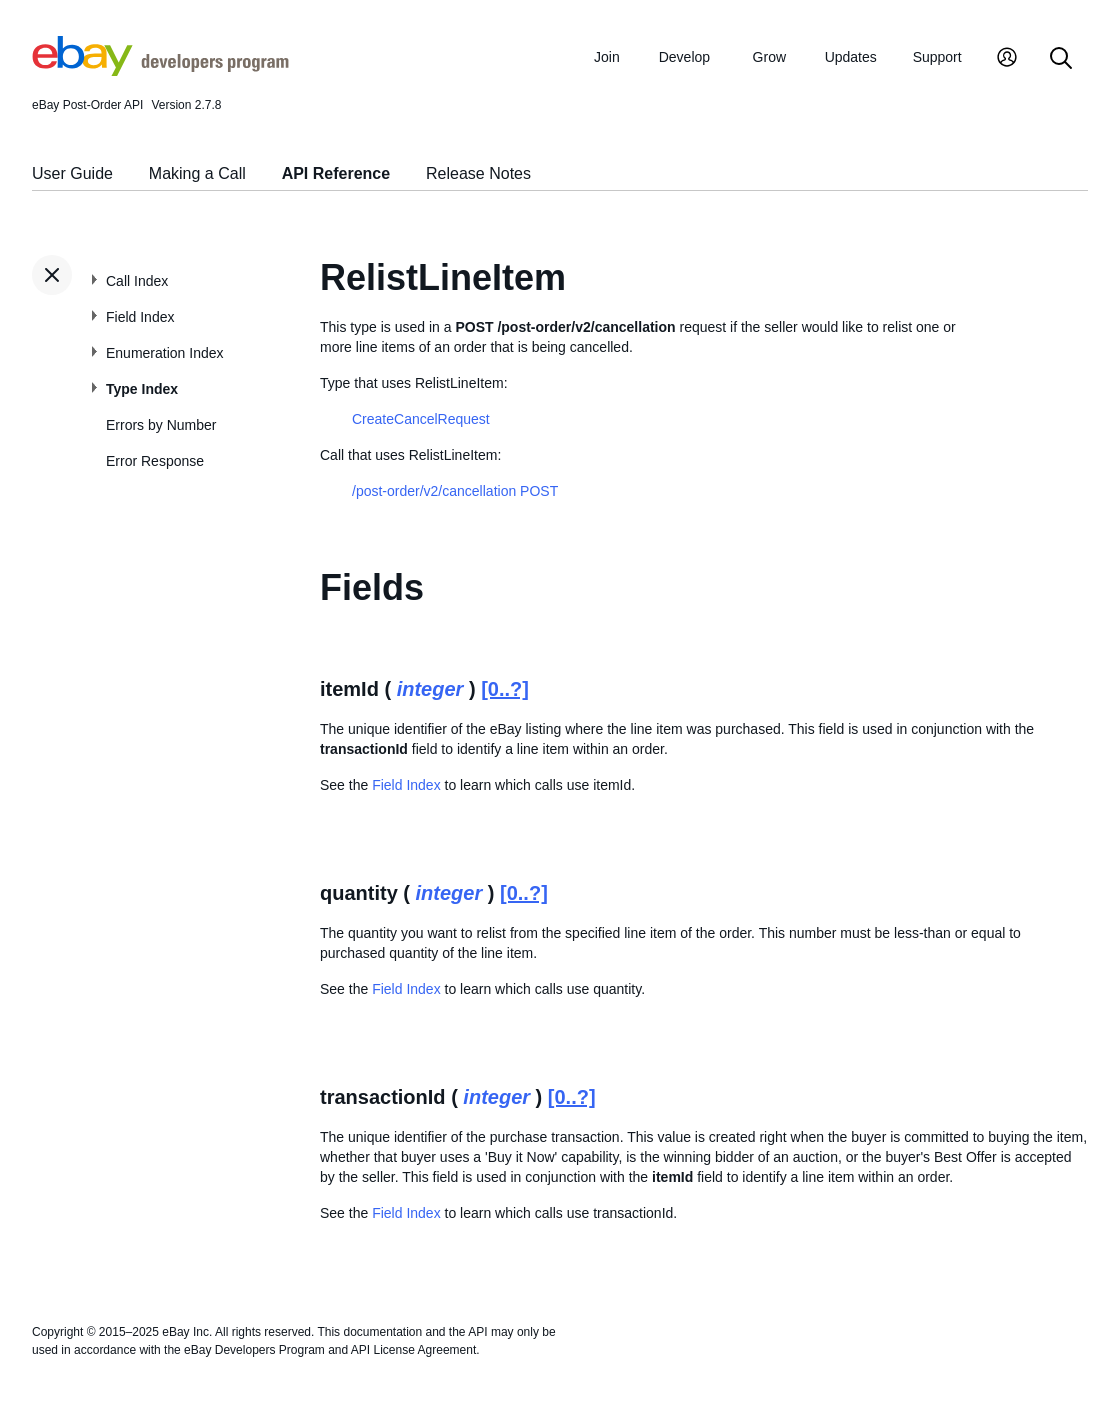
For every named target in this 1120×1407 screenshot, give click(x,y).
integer (430, 689)
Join (607, 57)
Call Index (137, 281)
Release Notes (478, 173)
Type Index (142, 389)
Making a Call (197, 173)
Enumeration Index (165, 353)
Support (937, 57)
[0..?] (505, 689)
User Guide (72, 173)
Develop (684, 57)
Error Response (155, 461)
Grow (769, 57)
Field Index (140, 317)
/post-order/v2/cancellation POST (455, 491)
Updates (851, 57)
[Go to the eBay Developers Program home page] (160, 71)
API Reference (336, 173)
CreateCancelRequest (421, 419)
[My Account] (1007, 59)
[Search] (1061, 59)
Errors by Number (161, 425)
